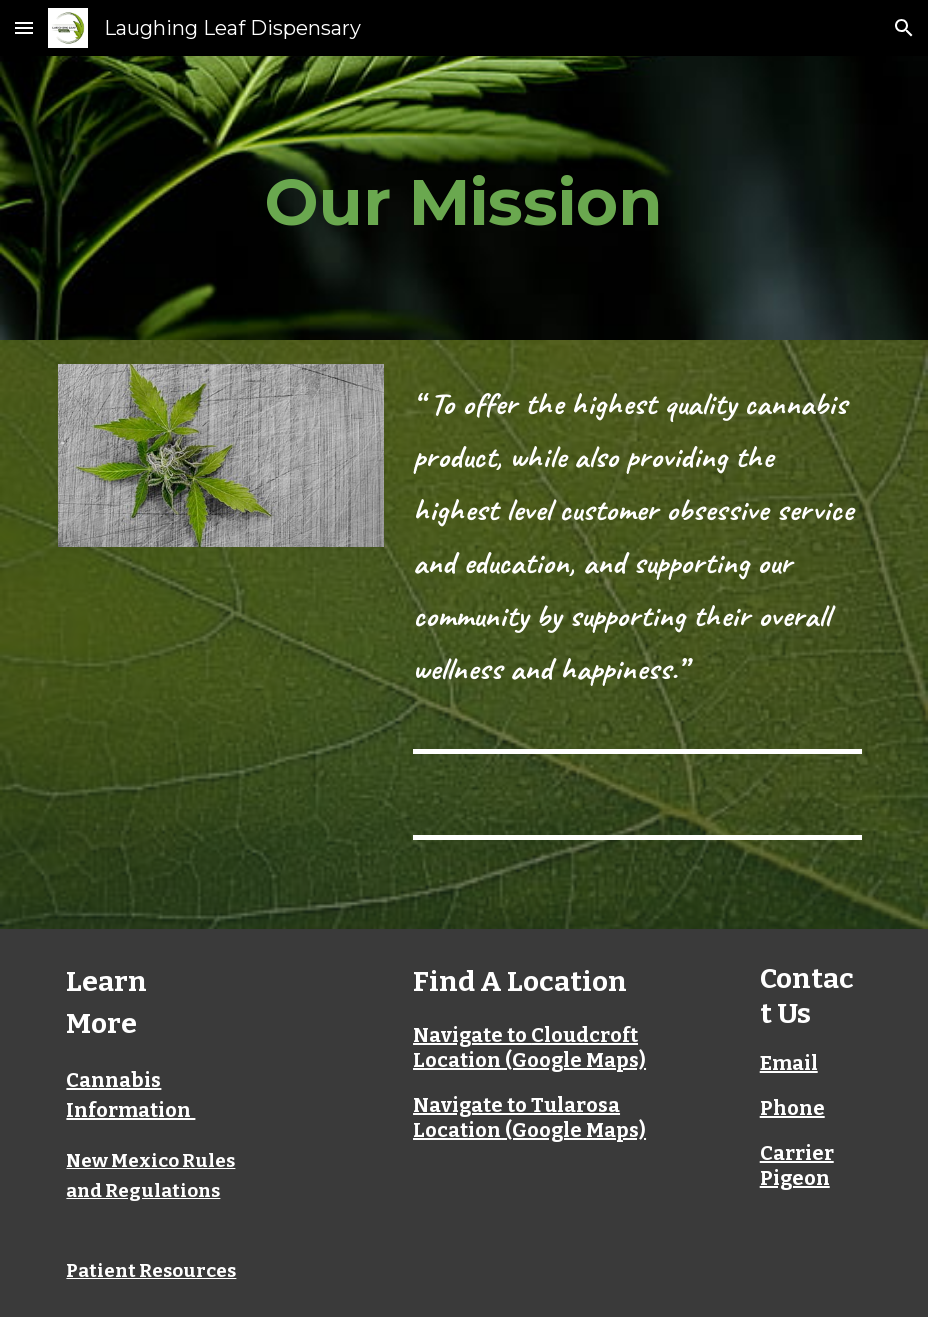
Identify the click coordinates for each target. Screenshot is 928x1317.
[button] (24, 27)
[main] (464, 198)
